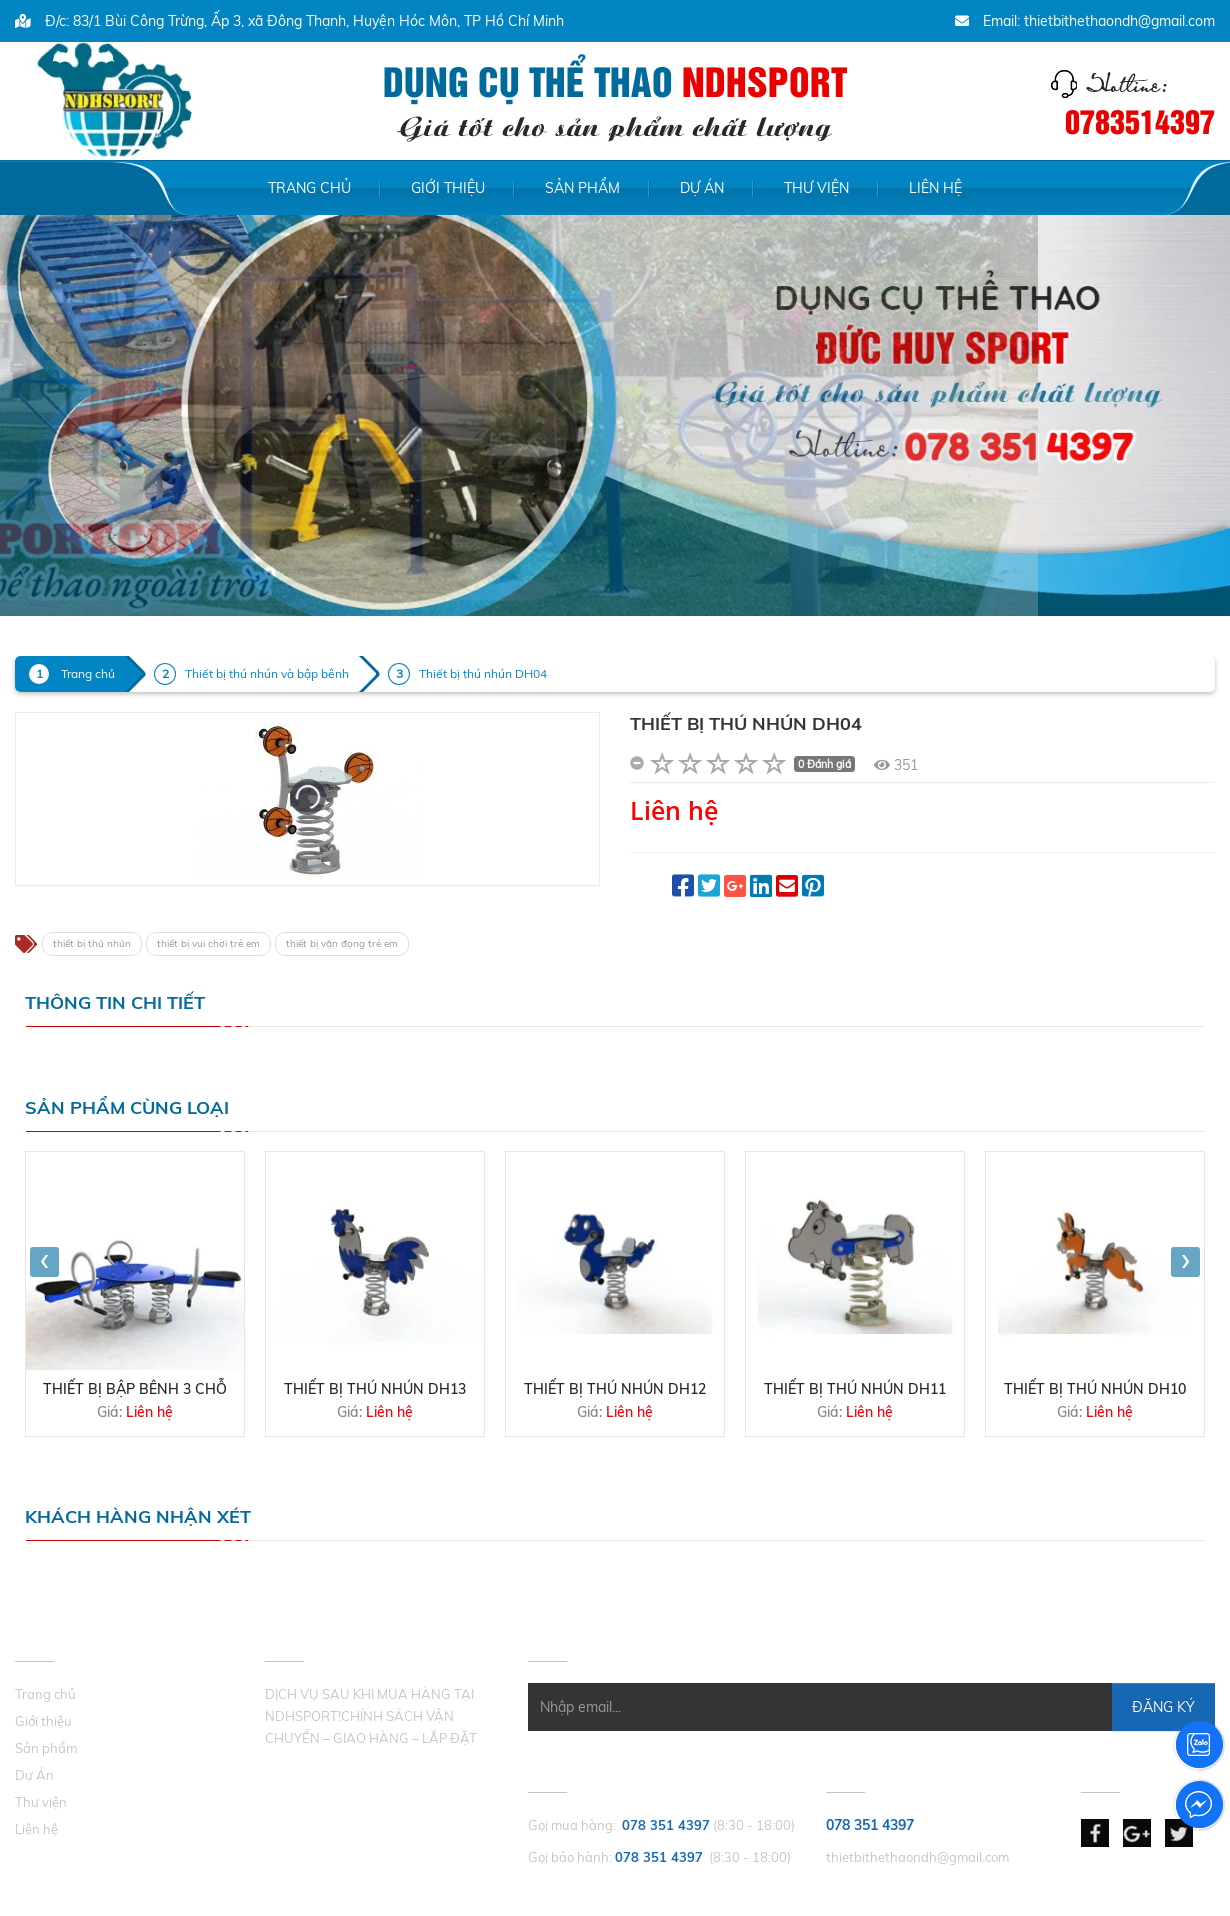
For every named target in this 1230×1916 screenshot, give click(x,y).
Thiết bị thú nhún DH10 (1095, 1389)
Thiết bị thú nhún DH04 (483, 673)
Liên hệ (935, 188)
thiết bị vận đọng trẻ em (342, 943)
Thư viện (816, 188)
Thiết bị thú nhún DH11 (855, 1389)
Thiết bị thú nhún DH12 (615, 1389)
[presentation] (44, 1262)
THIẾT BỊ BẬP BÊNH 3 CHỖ (135, 1389)
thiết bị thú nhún (92, 943)
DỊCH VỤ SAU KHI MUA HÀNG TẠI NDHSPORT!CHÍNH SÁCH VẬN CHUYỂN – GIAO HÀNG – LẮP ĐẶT (371, 1716)
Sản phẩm (582, 188)
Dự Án (702, 188)
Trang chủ (309, 188)
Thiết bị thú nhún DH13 (375, 1389)
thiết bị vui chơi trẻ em (208, 943)
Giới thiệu (448, 188)
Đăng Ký (1163, 1707)
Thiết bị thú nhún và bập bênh (267, 673)
